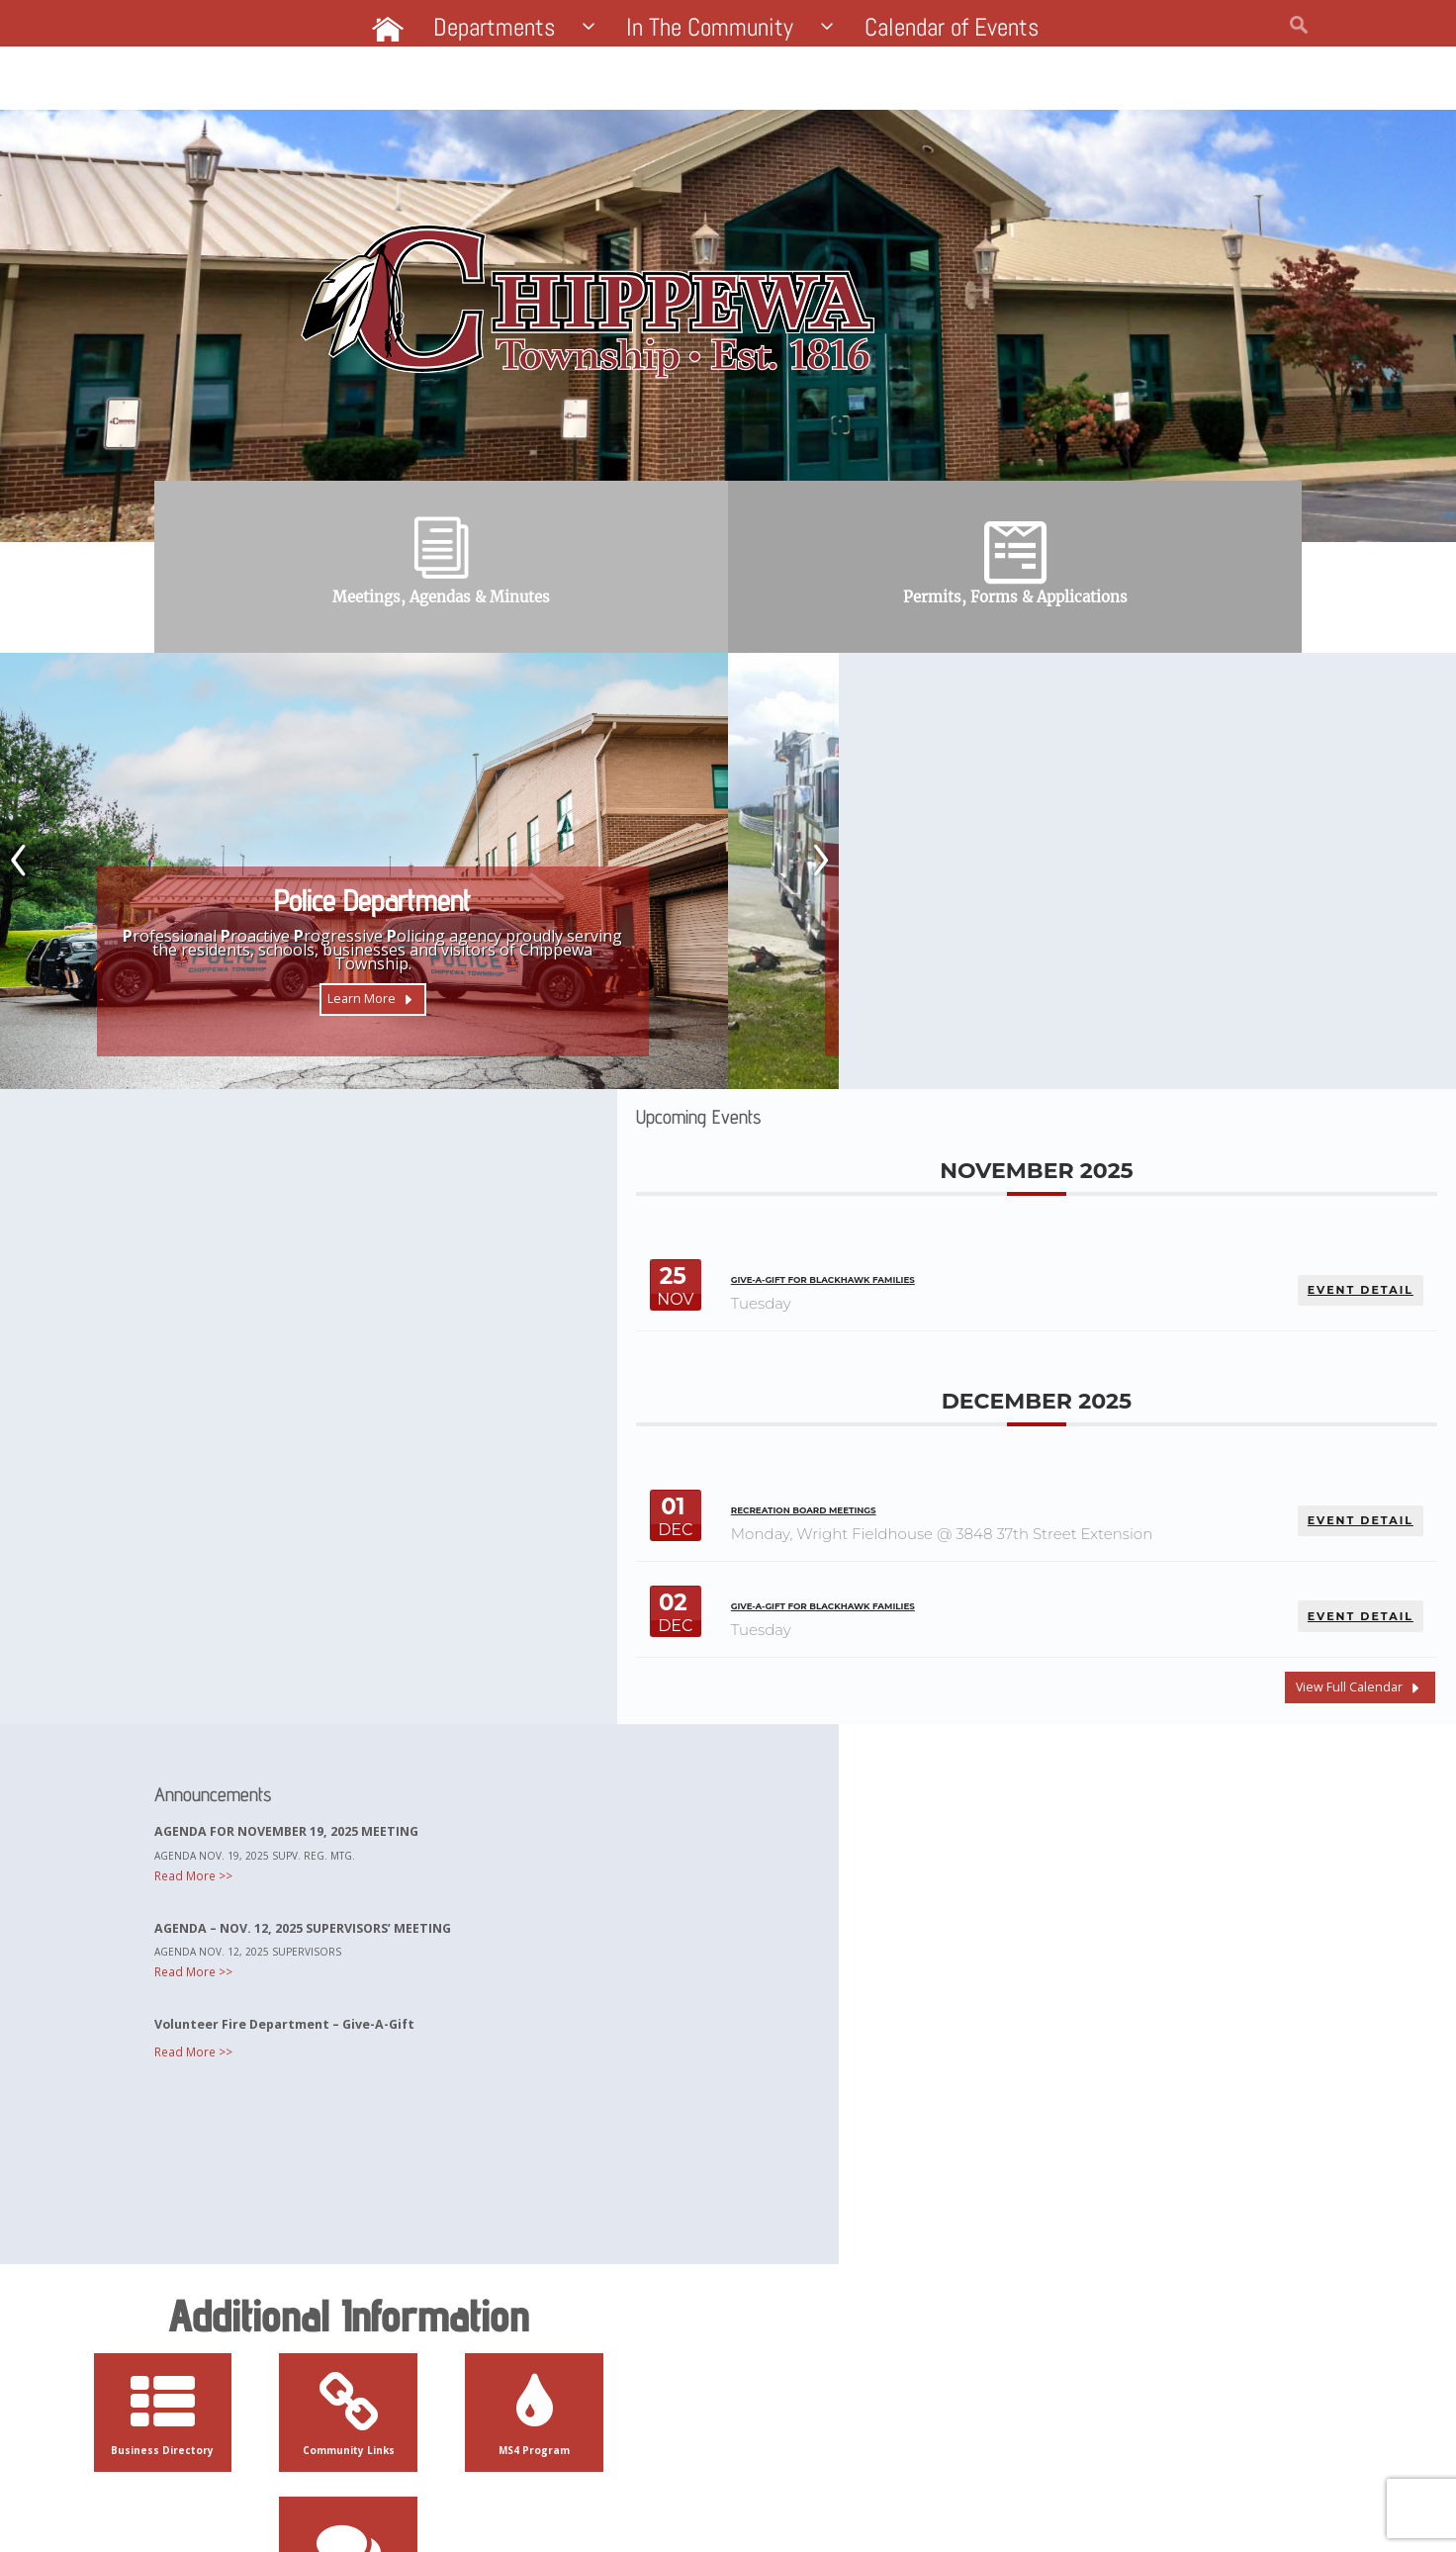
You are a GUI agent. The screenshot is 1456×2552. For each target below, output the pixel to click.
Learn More (357, 1022)
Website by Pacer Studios (366, 2506)
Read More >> (221, 1528)
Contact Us (924, 2307)
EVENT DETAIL (1355, 891)
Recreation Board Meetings (931, 1118)
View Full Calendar (1338, 1308)
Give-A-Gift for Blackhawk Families (954, 888)
